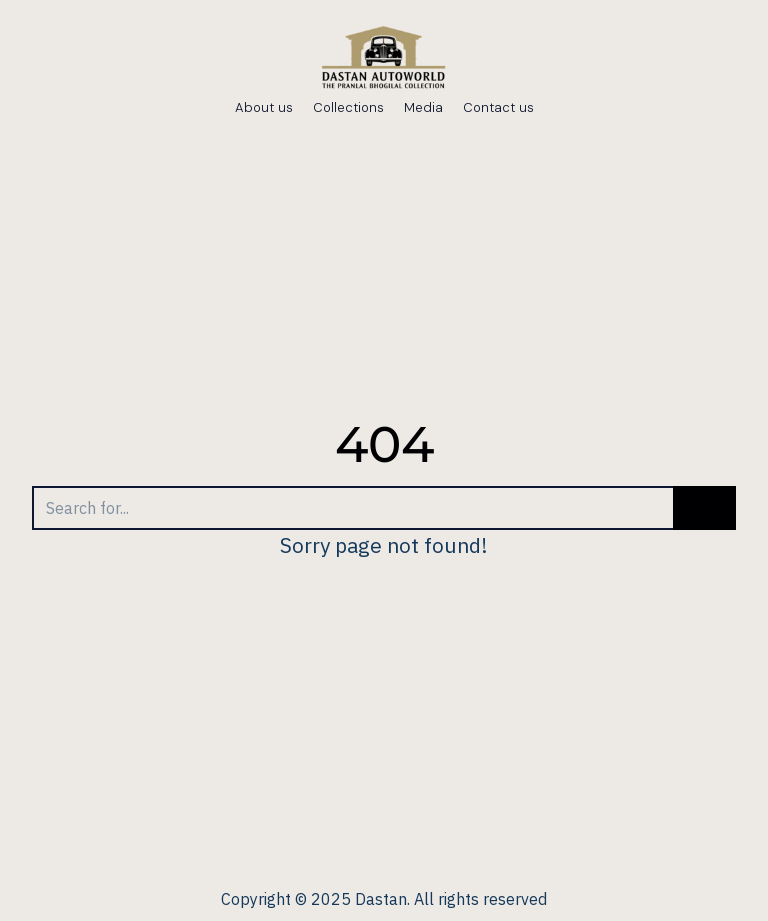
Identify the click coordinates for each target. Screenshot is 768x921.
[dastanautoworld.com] (384, 60)
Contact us (498, 107)
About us (264, 107)
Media (423, 107)
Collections (348, 107)
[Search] (352, 508)
